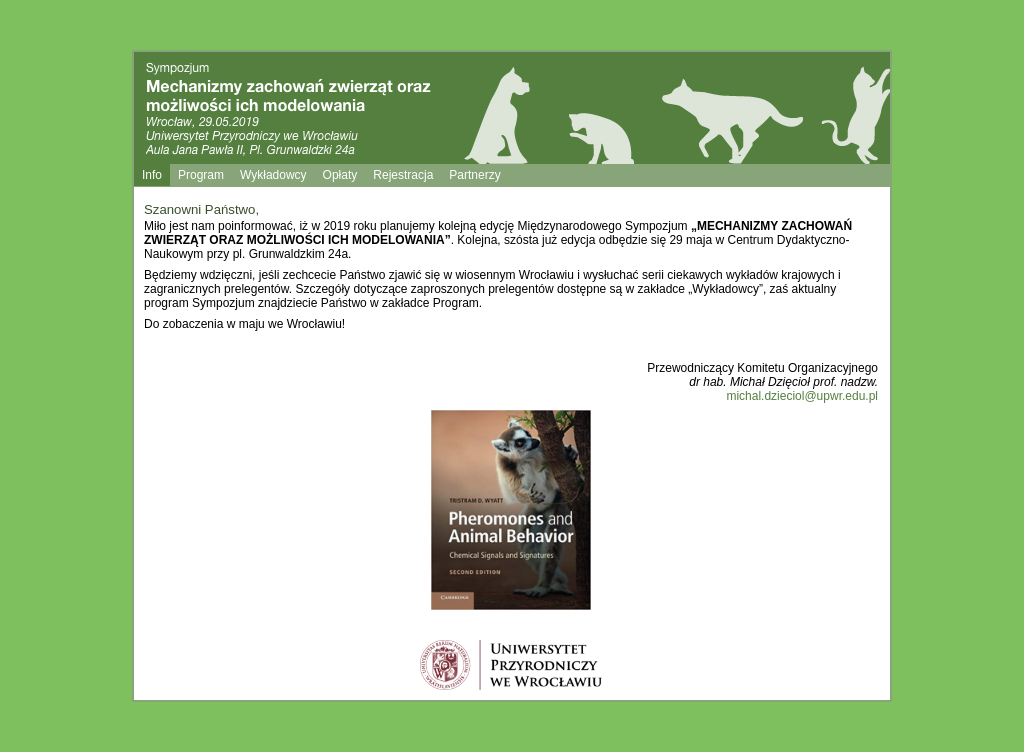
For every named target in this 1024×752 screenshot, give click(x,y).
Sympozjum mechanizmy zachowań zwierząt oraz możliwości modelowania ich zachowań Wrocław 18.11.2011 (311, 110)
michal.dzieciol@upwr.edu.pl (802, 396)
